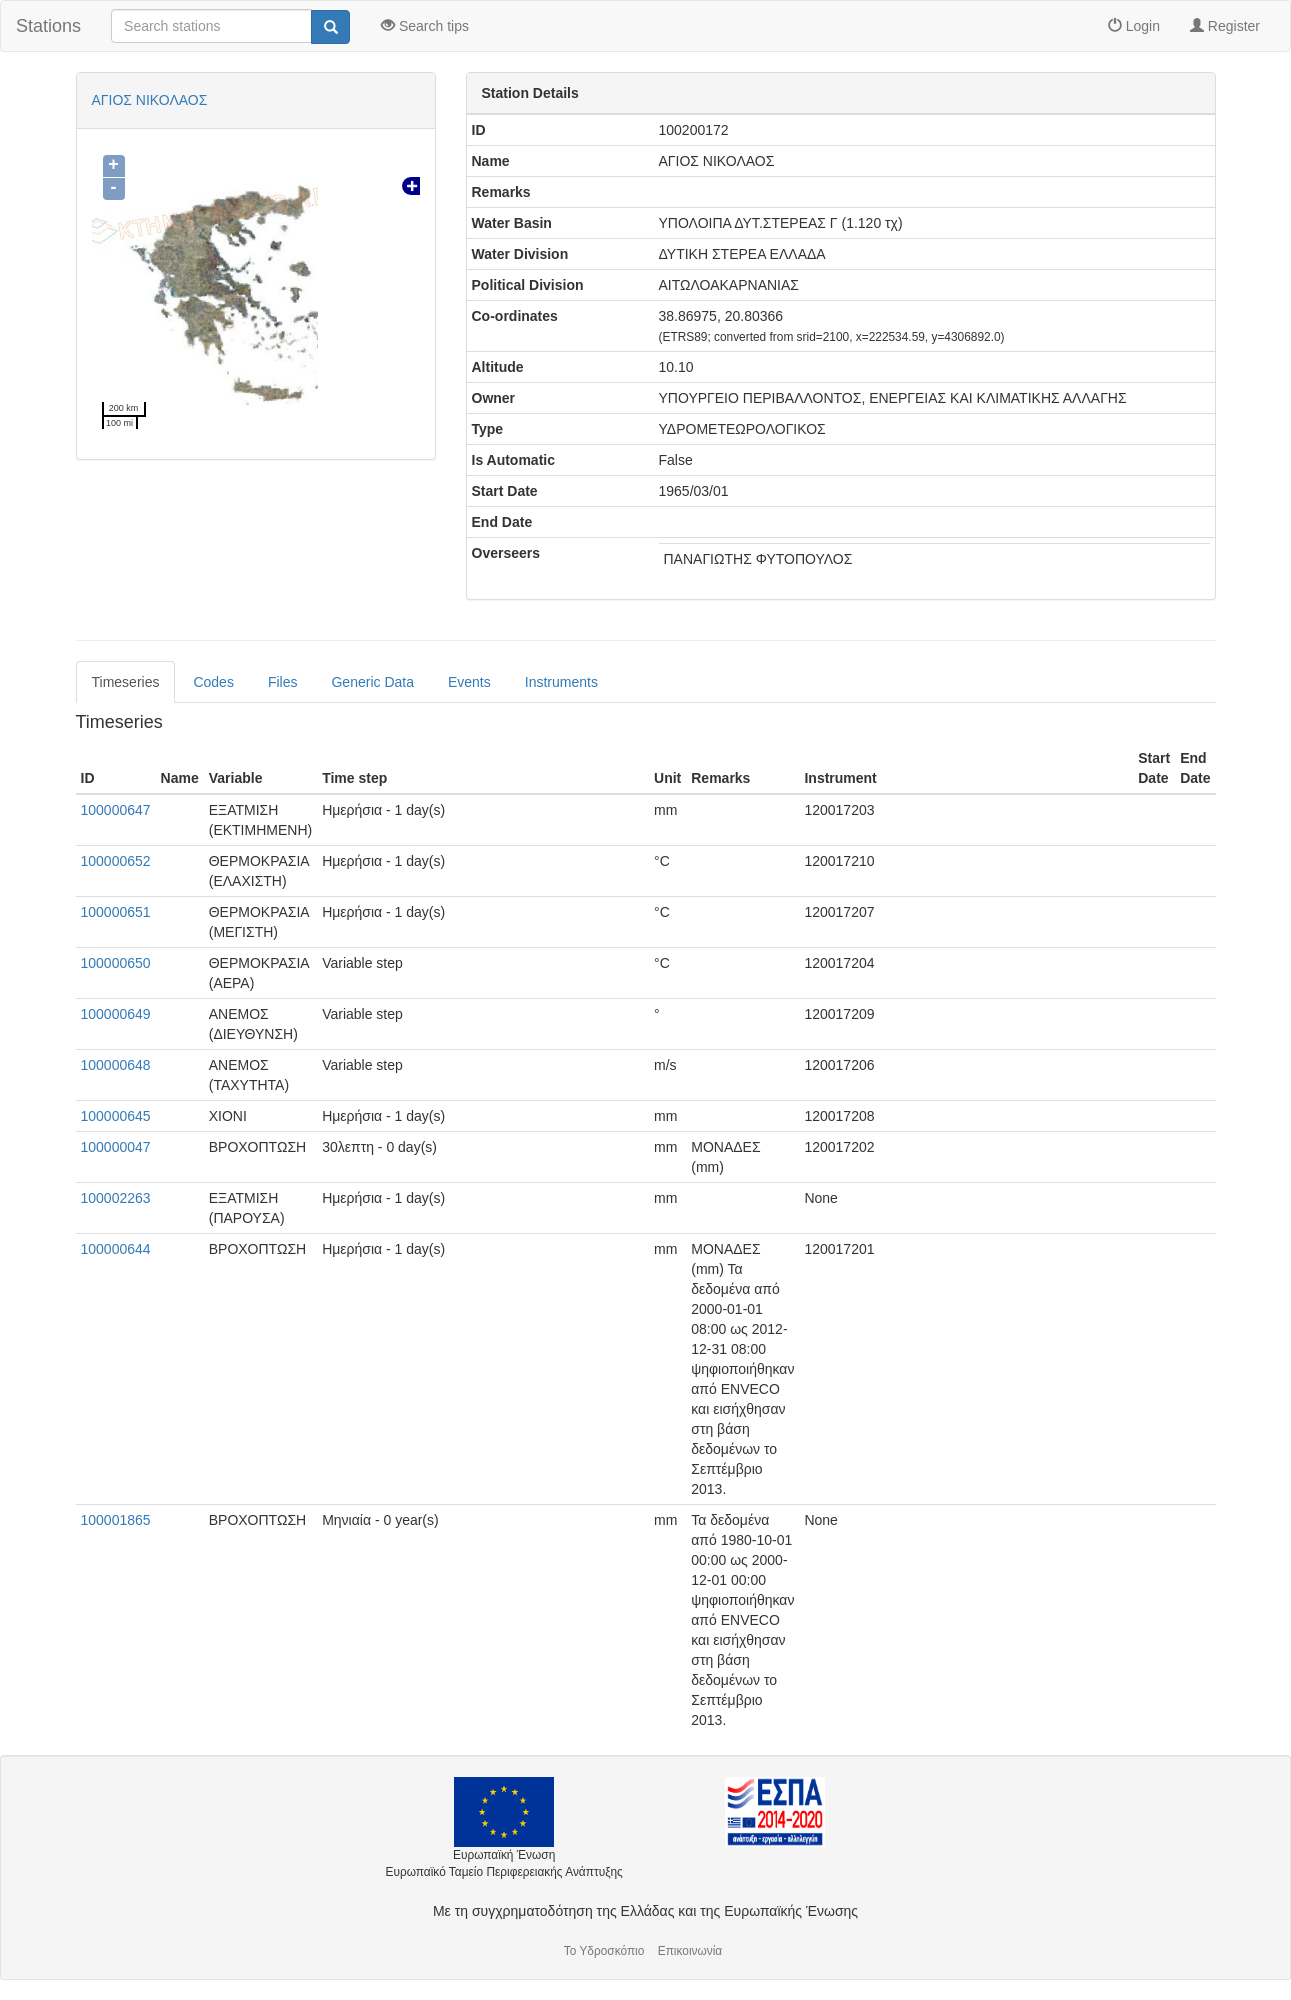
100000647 (116, 810)
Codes (213, 682)
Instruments (561, 682)
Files (283, 682)
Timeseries (126, 682)
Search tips (425, 26)
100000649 (116, 1014)
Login (1134, 26)
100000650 (116, 963)
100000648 (116, 1065)
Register (1225, 26)
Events (469, 682)
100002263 (116, 1198)
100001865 (116, 1520)
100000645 (116, 1116)
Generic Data (372, 682)
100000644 (116, 1249)
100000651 (116, 912)
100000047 (116, 1147)
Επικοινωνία (690, 1951)
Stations (48, 26)
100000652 (116, 861)
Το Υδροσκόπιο (604, 1951)
